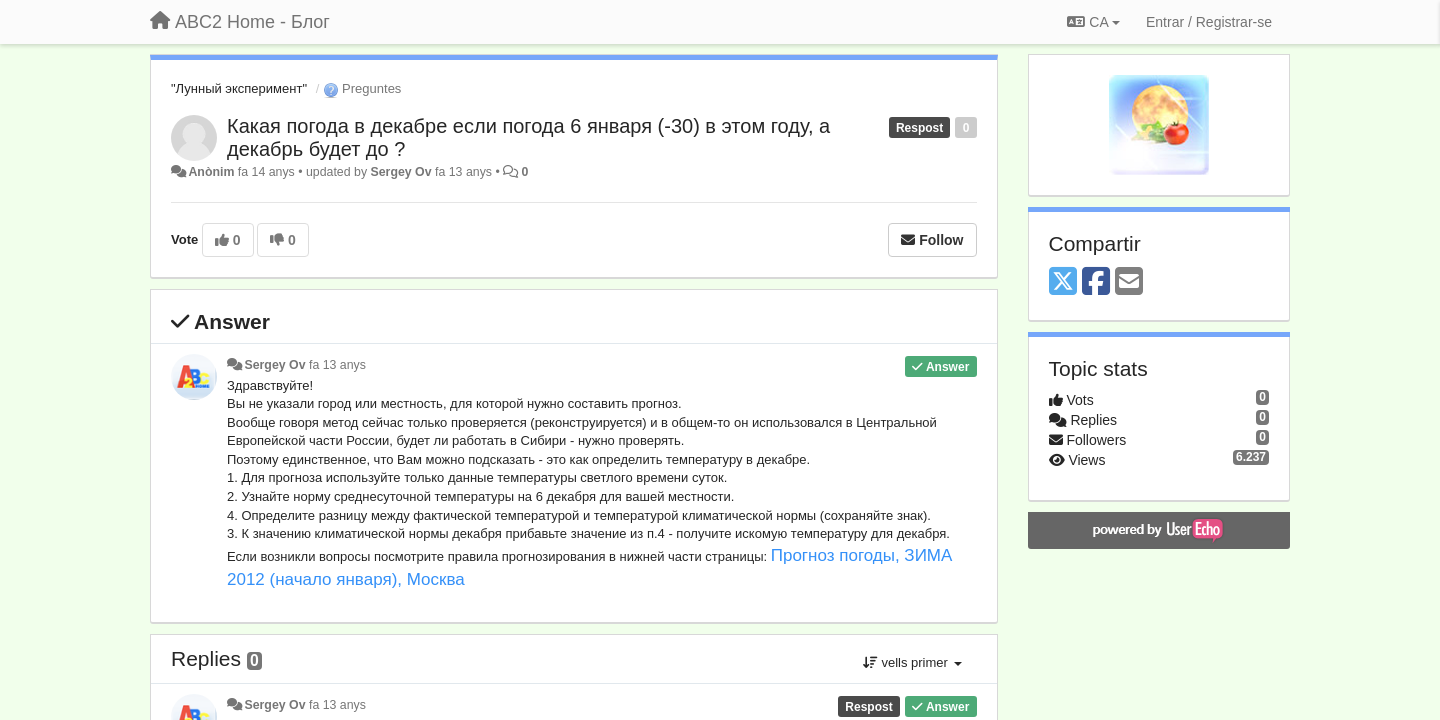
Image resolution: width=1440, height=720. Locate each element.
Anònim (211, 172)
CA (1093, 22)
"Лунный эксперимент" (239, 88)
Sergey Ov (401, 172)
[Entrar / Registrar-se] (1209, 22)
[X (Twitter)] (1063, 282)
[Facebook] (1096, 282)
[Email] (1129, 282)
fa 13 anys (337, 365)
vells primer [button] (912, 662)
